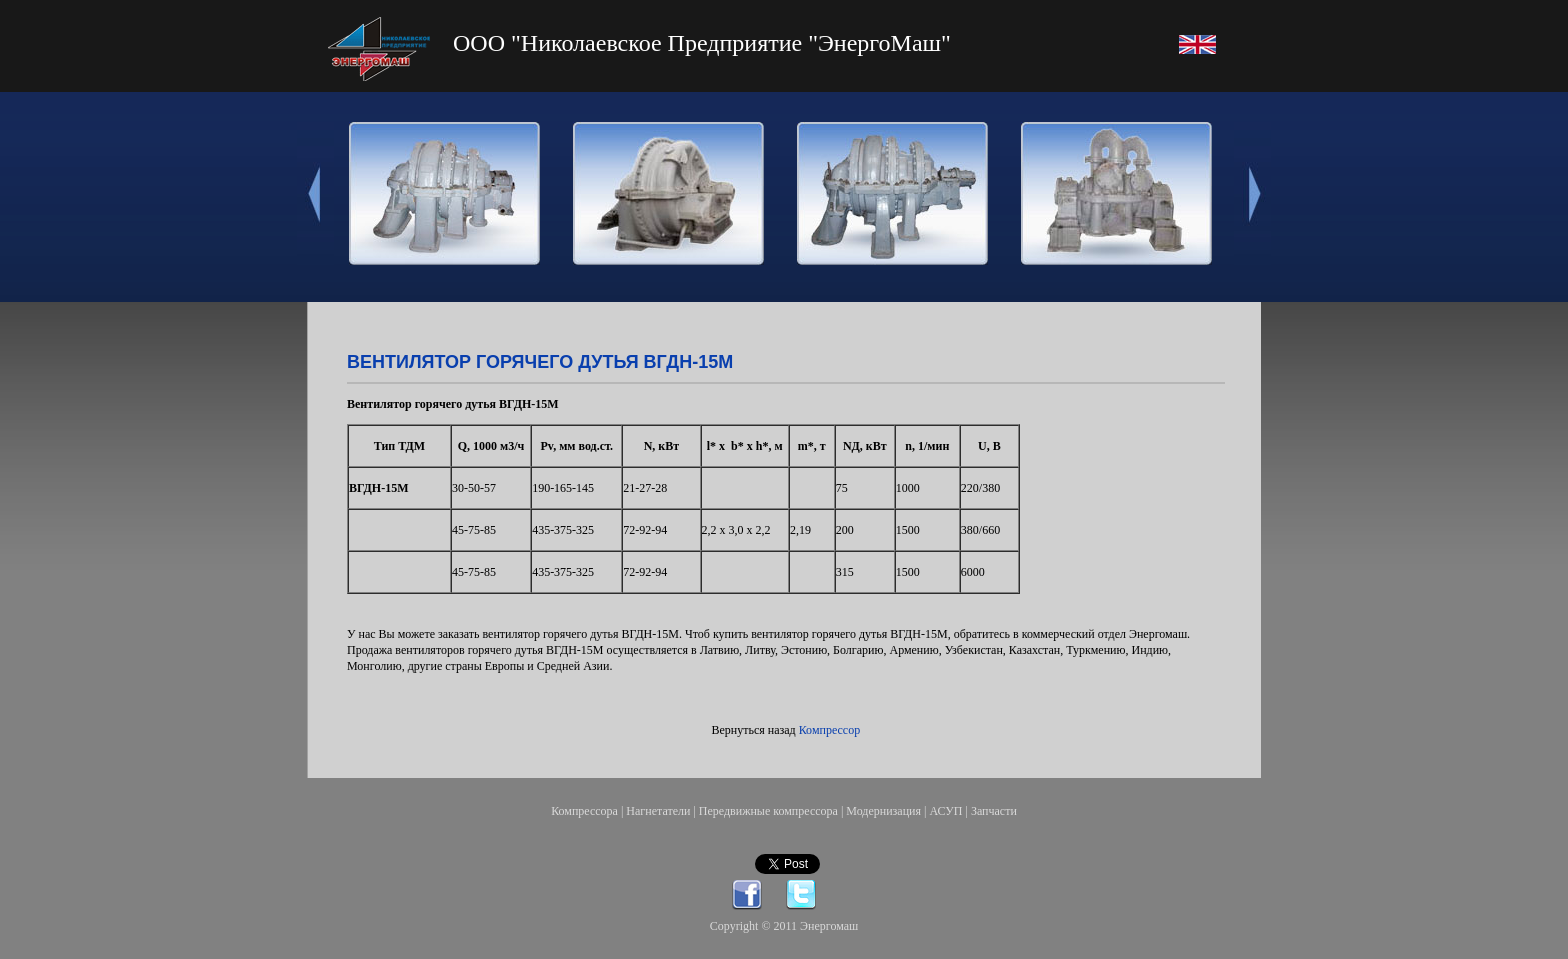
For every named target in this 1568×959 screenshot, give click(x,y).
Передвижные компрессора (768, 811)
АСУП (945, 811)
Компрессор (829, 730)
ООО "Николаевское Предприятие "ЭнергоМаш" (702, 43)
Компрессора (584, 811)
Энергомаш (829, 926)
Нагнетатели (658, 811)
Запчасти (994, 811)
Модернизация (883, 811)
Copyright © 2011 (755, 926)
